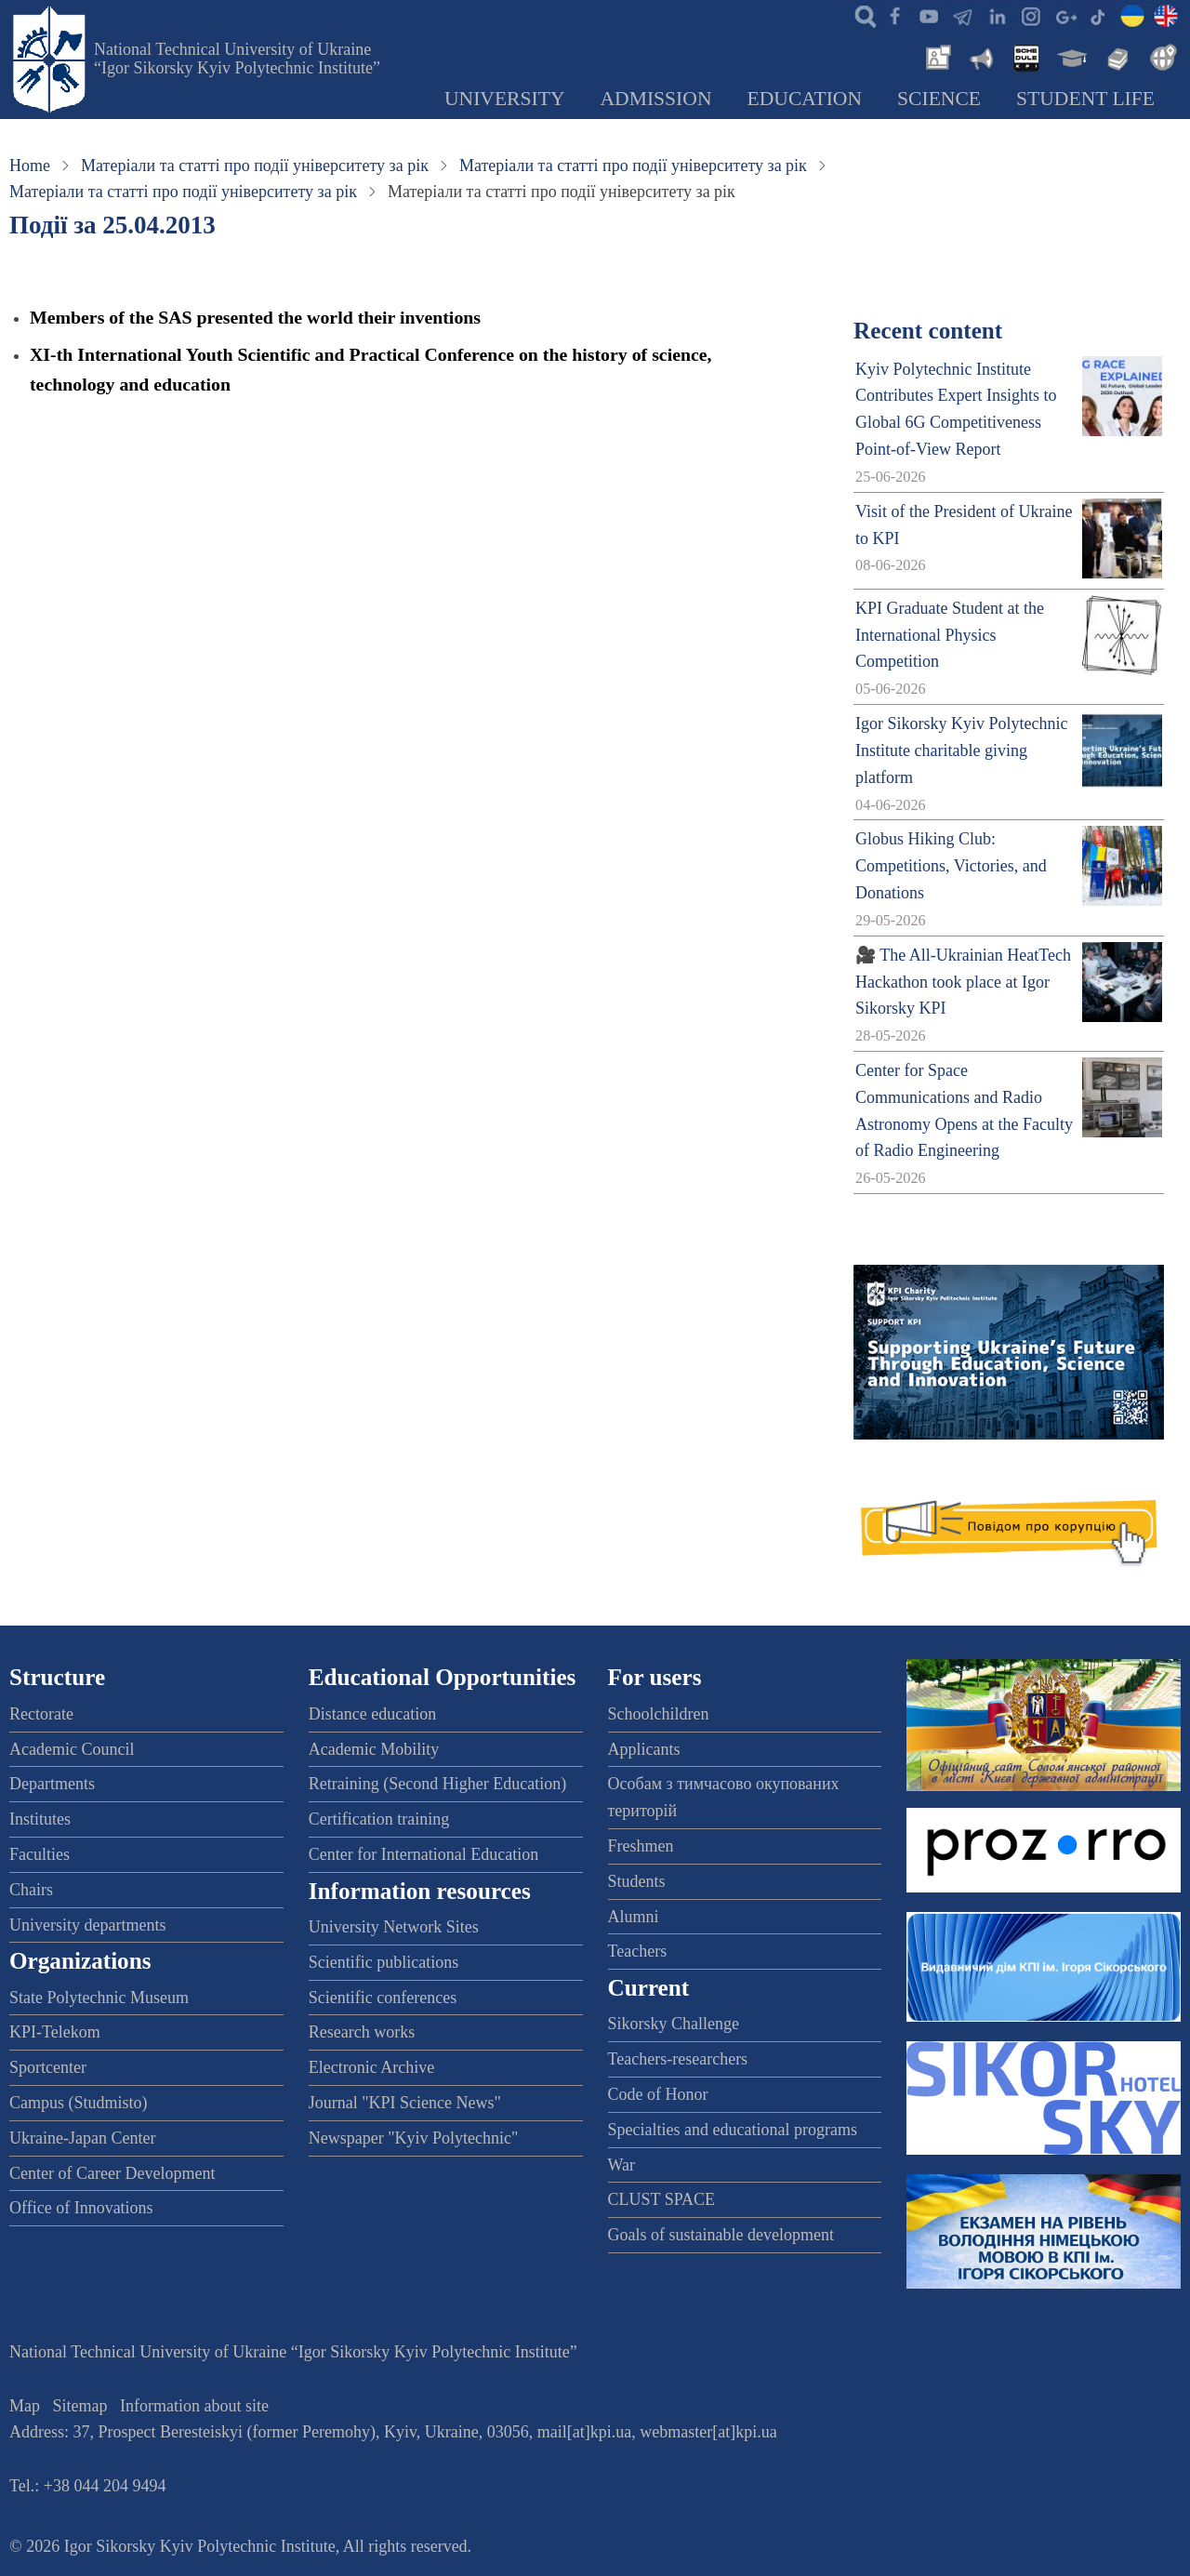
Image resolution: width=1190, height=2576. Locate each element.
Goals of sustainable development (721, 2234)
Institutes (40, 1819)
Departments (52, 1783)
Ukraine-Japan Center (82, 2138)
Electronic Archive (371, 2067)
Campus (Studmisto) (78, 2102)
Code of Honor (658, 2094)
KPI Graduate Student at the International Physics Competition (949, 635)
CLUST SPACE (662, 2199)
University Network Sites (394, 1927)
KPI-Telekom (54, 2032)
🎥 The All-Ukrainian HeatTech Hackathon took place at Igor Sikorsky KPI (963, 982)
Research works (362, 2032)
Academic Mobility (374, 1749)
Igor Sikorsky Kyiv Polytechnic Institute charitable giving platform (961, 750)
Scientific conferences (382, 1997)
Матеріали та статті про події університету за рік (255, 165)
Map (24, 2406)
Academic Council (71, 1749)
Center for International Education (423, 1854)
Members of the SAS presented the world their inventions (255, 317)
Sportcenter (47, 2067)
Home (29, 165)
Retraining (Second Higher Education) (437, 1783)
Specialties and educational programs (732, 2129)
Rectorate (41, 1714)
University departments (87, 1925)
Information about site (194, 2406)
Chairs (31, 1889)
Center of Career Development (112, 2173)
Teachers (638, 1951)
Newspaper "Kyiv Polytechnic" (414, 2138)
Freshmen (641, 1846)
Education (805, 98)
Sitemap (80, 2406)
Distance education (372, 1714)
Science (939, 98)
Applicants (644, 1749)
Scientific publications (383, 1962)
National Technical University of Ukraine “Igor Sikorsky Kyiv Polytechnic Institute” (237, 58)
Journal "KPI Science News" (405, 2102)
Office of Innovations (81, 2207)
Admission (656, 98)
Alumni (633, 1916)
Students (637, 1881)
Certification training (379, 1819)
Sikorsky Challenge (674, 2023)
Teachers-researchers (678, 2059)
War (622, 2165)
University (504, 98)
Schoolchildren (658, 1714)
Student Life (1085, 98)
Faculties (39, 1854)
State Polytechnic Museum (99, 1997)
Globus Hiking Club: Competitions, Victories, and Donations (951, 866)
